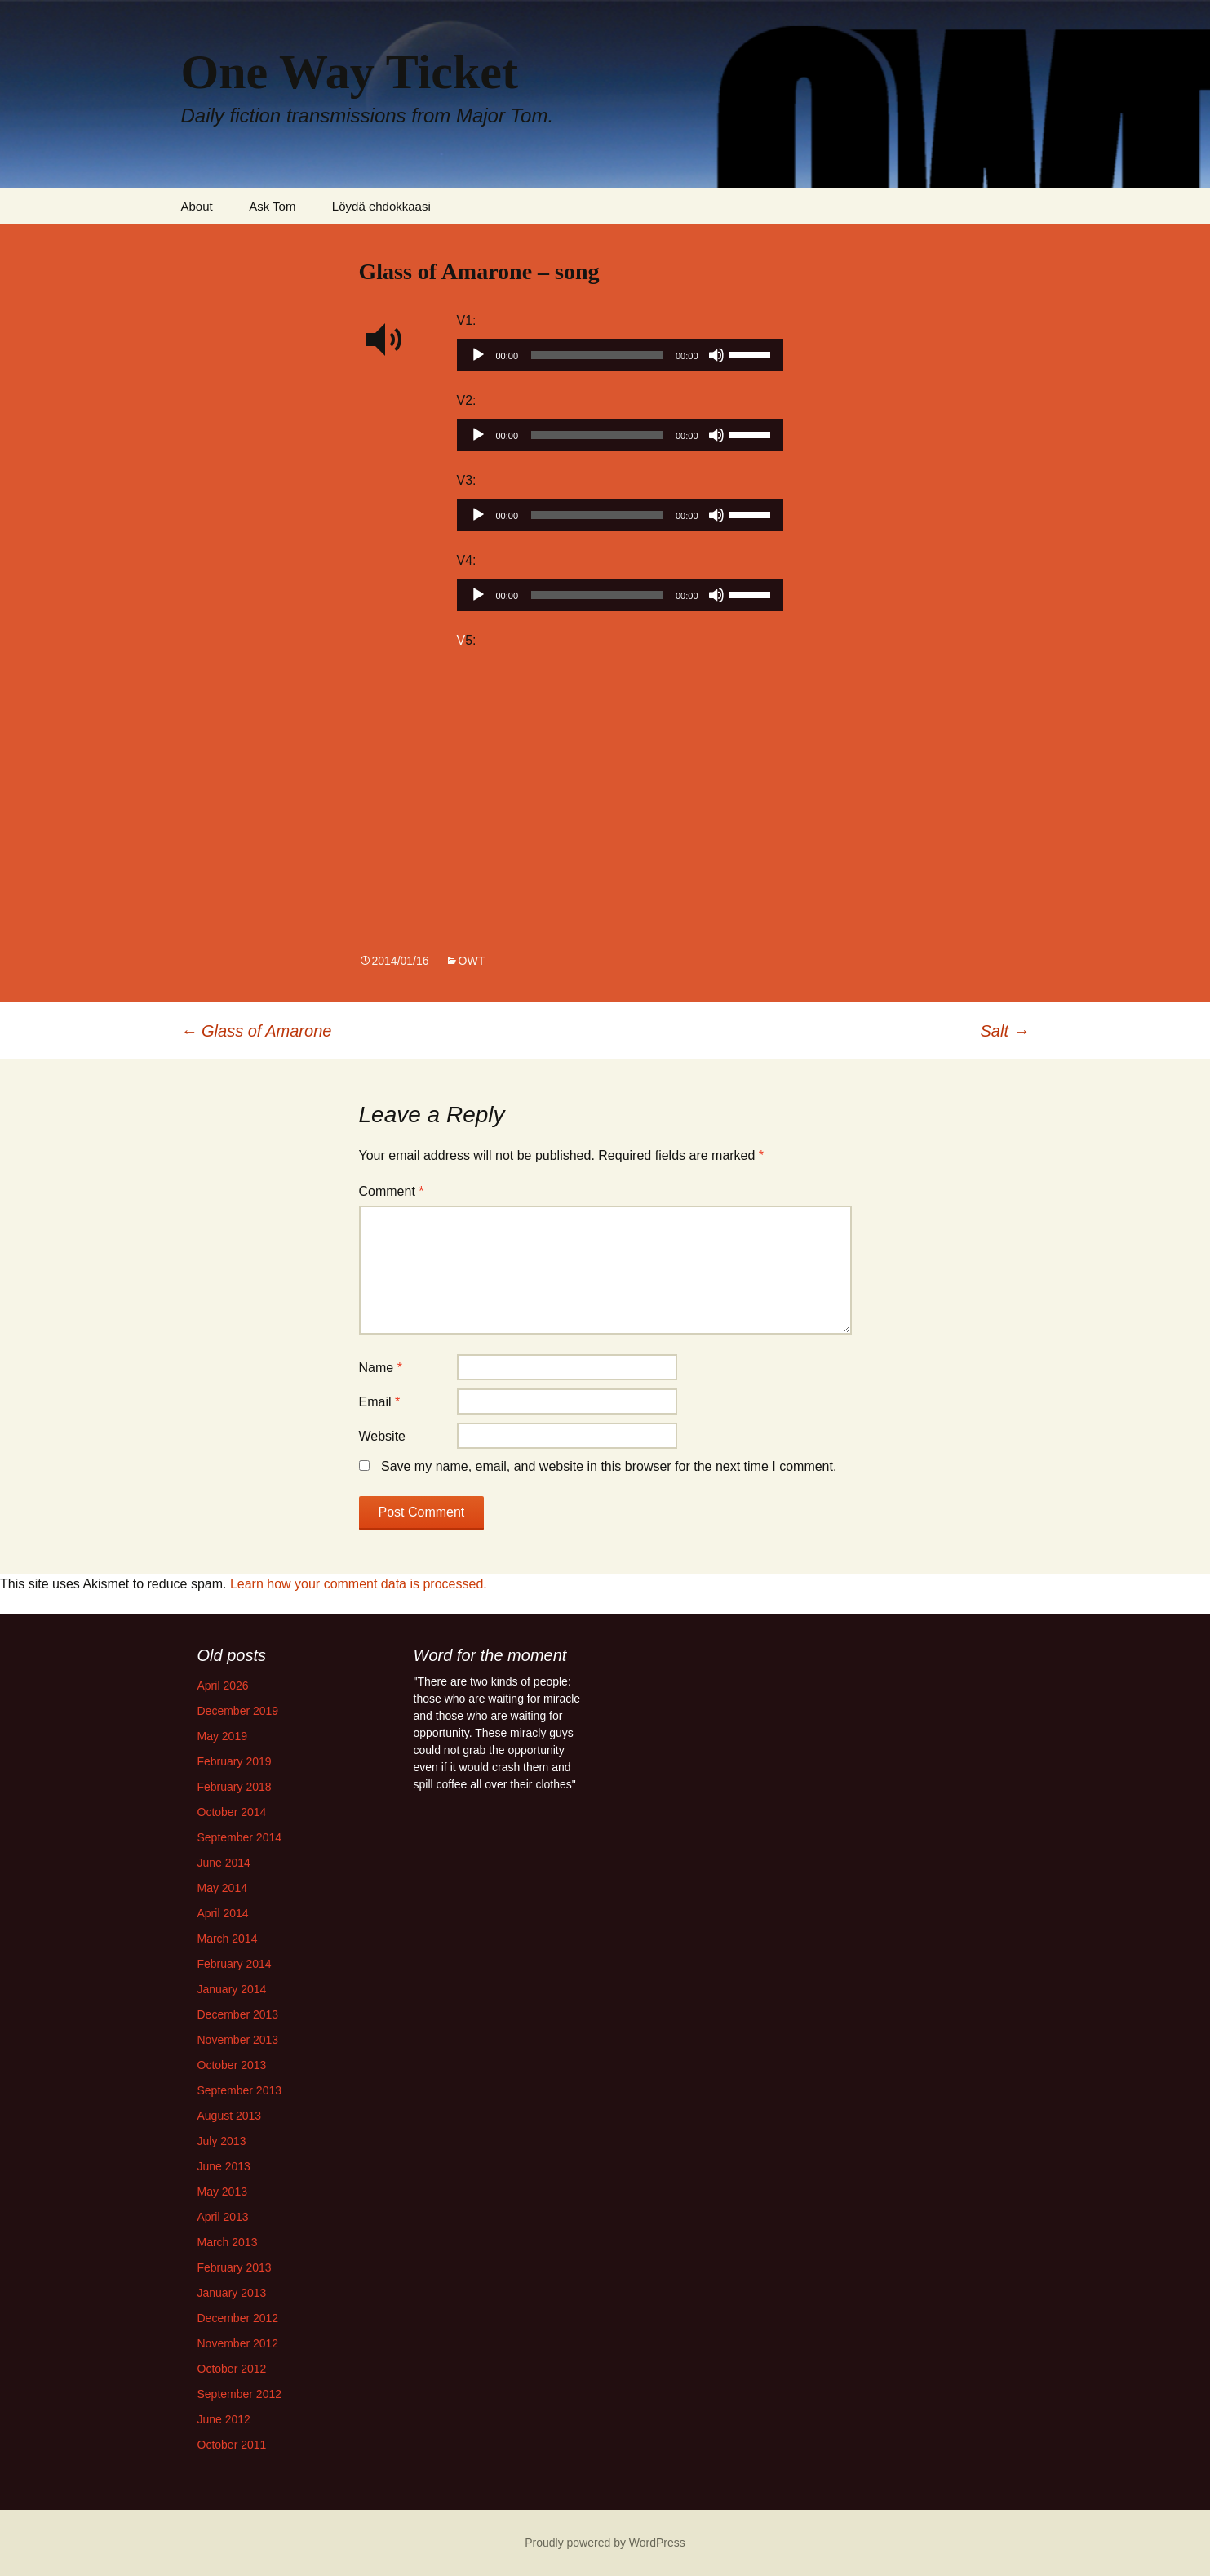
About (197, 206)
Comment (391, 1191)
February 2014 (234, 1963)
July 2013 (221, 2140)
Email (380, 1402)
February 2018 (234, 1786)
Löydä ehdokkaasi (381, 206)
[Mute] (716, 355)
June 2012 (223, 2419)
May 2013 (222, 2191)
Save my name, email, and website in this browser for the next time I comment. (608, 1466)
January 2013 (232, 2292)
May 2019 (222, 1736)
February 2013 (234, 2267)
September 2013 (239, 2090)
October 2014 (232, 1812)
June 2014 (223, 1862)
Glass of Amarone (256, 1031)
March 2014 (227, 1938)
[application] (620, 359)
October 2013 (232, 2065)
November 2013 (238, 2039)
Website (382, 1436)
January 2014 (232, 1989)
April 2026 (223, 1685)
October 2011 (232, 2444)
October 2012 (232, 2368)
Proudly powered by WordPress (605, 2542)
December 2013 (238, 2014)
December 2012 (238, 2318)
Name (380, 1368)
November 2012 (238, 2343)
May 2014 (222, 1887)
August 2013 (229, 2115)
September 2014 (239, 1837)
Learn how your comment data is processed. (358, 1584)
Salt (1005, 1031)
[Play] (478, 355)
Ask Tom (272, 206)
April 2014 (223, 1913)
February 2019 (234, 1761)
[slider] (597, 355)
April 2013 (223, 2216)
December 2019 (238, 1710)
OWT (472, 960)
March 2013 (227, 2242)
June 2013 (223, 2166)
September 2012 (239, 2394)
